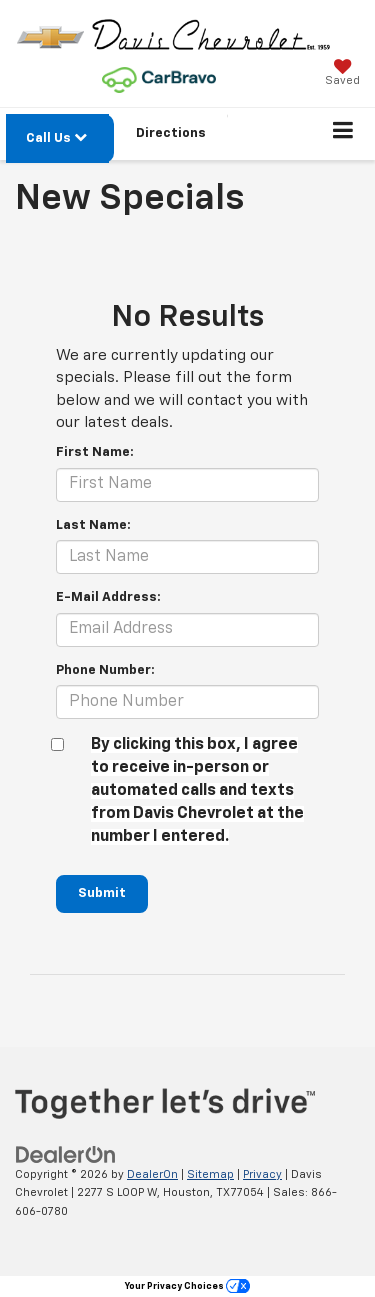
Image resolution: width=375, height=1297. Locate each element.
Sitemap (210, 1174)
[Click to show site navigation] (343, 134)
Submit (102, 893)
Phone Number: (105, 670)
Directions (171, 133)
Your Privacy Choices (187, 1286)
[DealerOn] (66, 1154)
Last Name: (93, 525)
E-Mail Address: (108, 597)
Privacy (262, 1174)
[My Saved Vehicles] (342, 74)
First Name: (95, 452)
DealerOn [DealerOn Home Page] (152, 1174)
